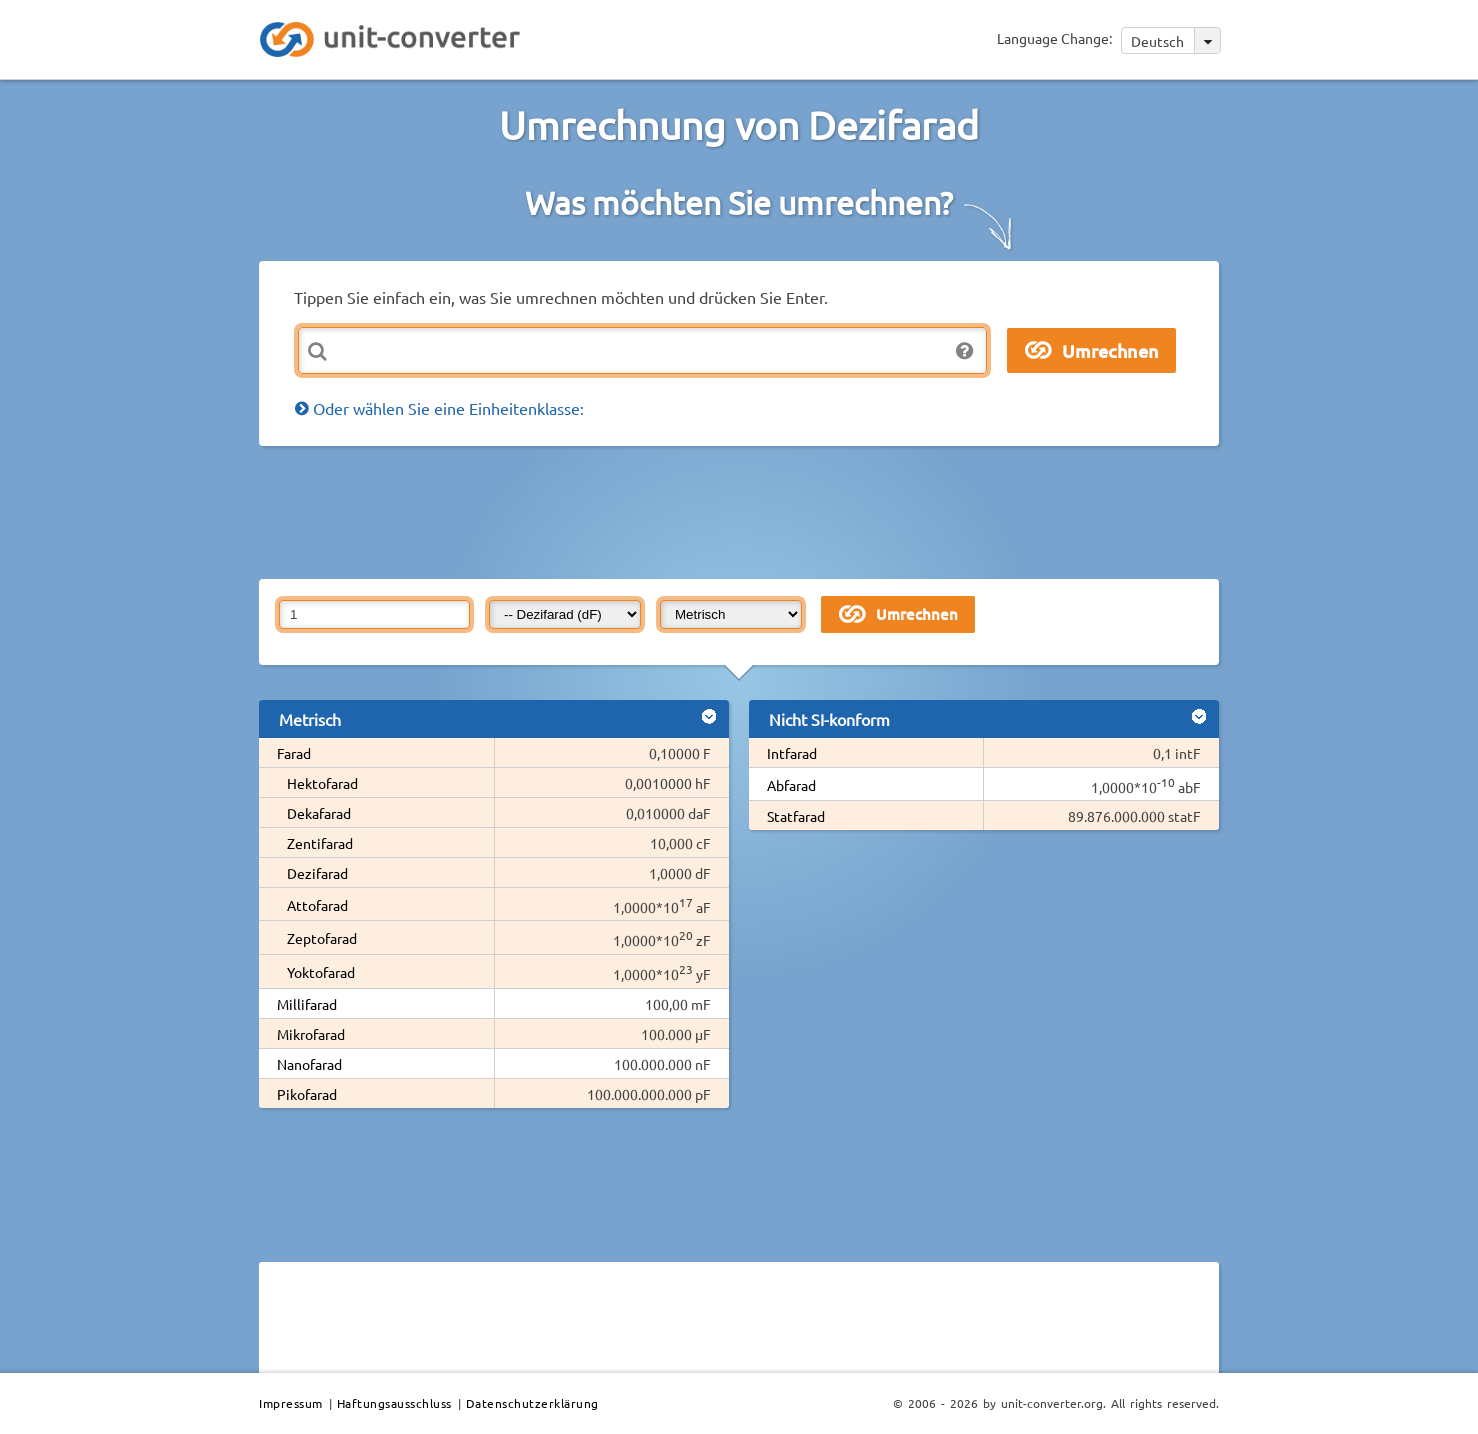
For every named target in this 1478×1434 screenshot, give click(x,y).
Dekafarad (319, 813)
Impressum (291, 1403)
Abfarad (791, 785)
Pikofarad (307, 1094)
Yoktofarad (321, 972)
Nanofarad (309, 1064)
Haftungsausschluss (394, 1403)
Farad (294, 753)
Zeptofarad (322, 938)
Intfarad (792, 753)
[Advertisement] (744, 511)
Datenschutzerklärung (532, 1403)
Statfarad (796, 816)
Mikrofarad (311, 1034)
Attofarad (317, 905)
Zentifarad (320, 843)
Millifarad (307, 1004)
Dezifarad (317, 873)
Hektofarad (322, 783)
